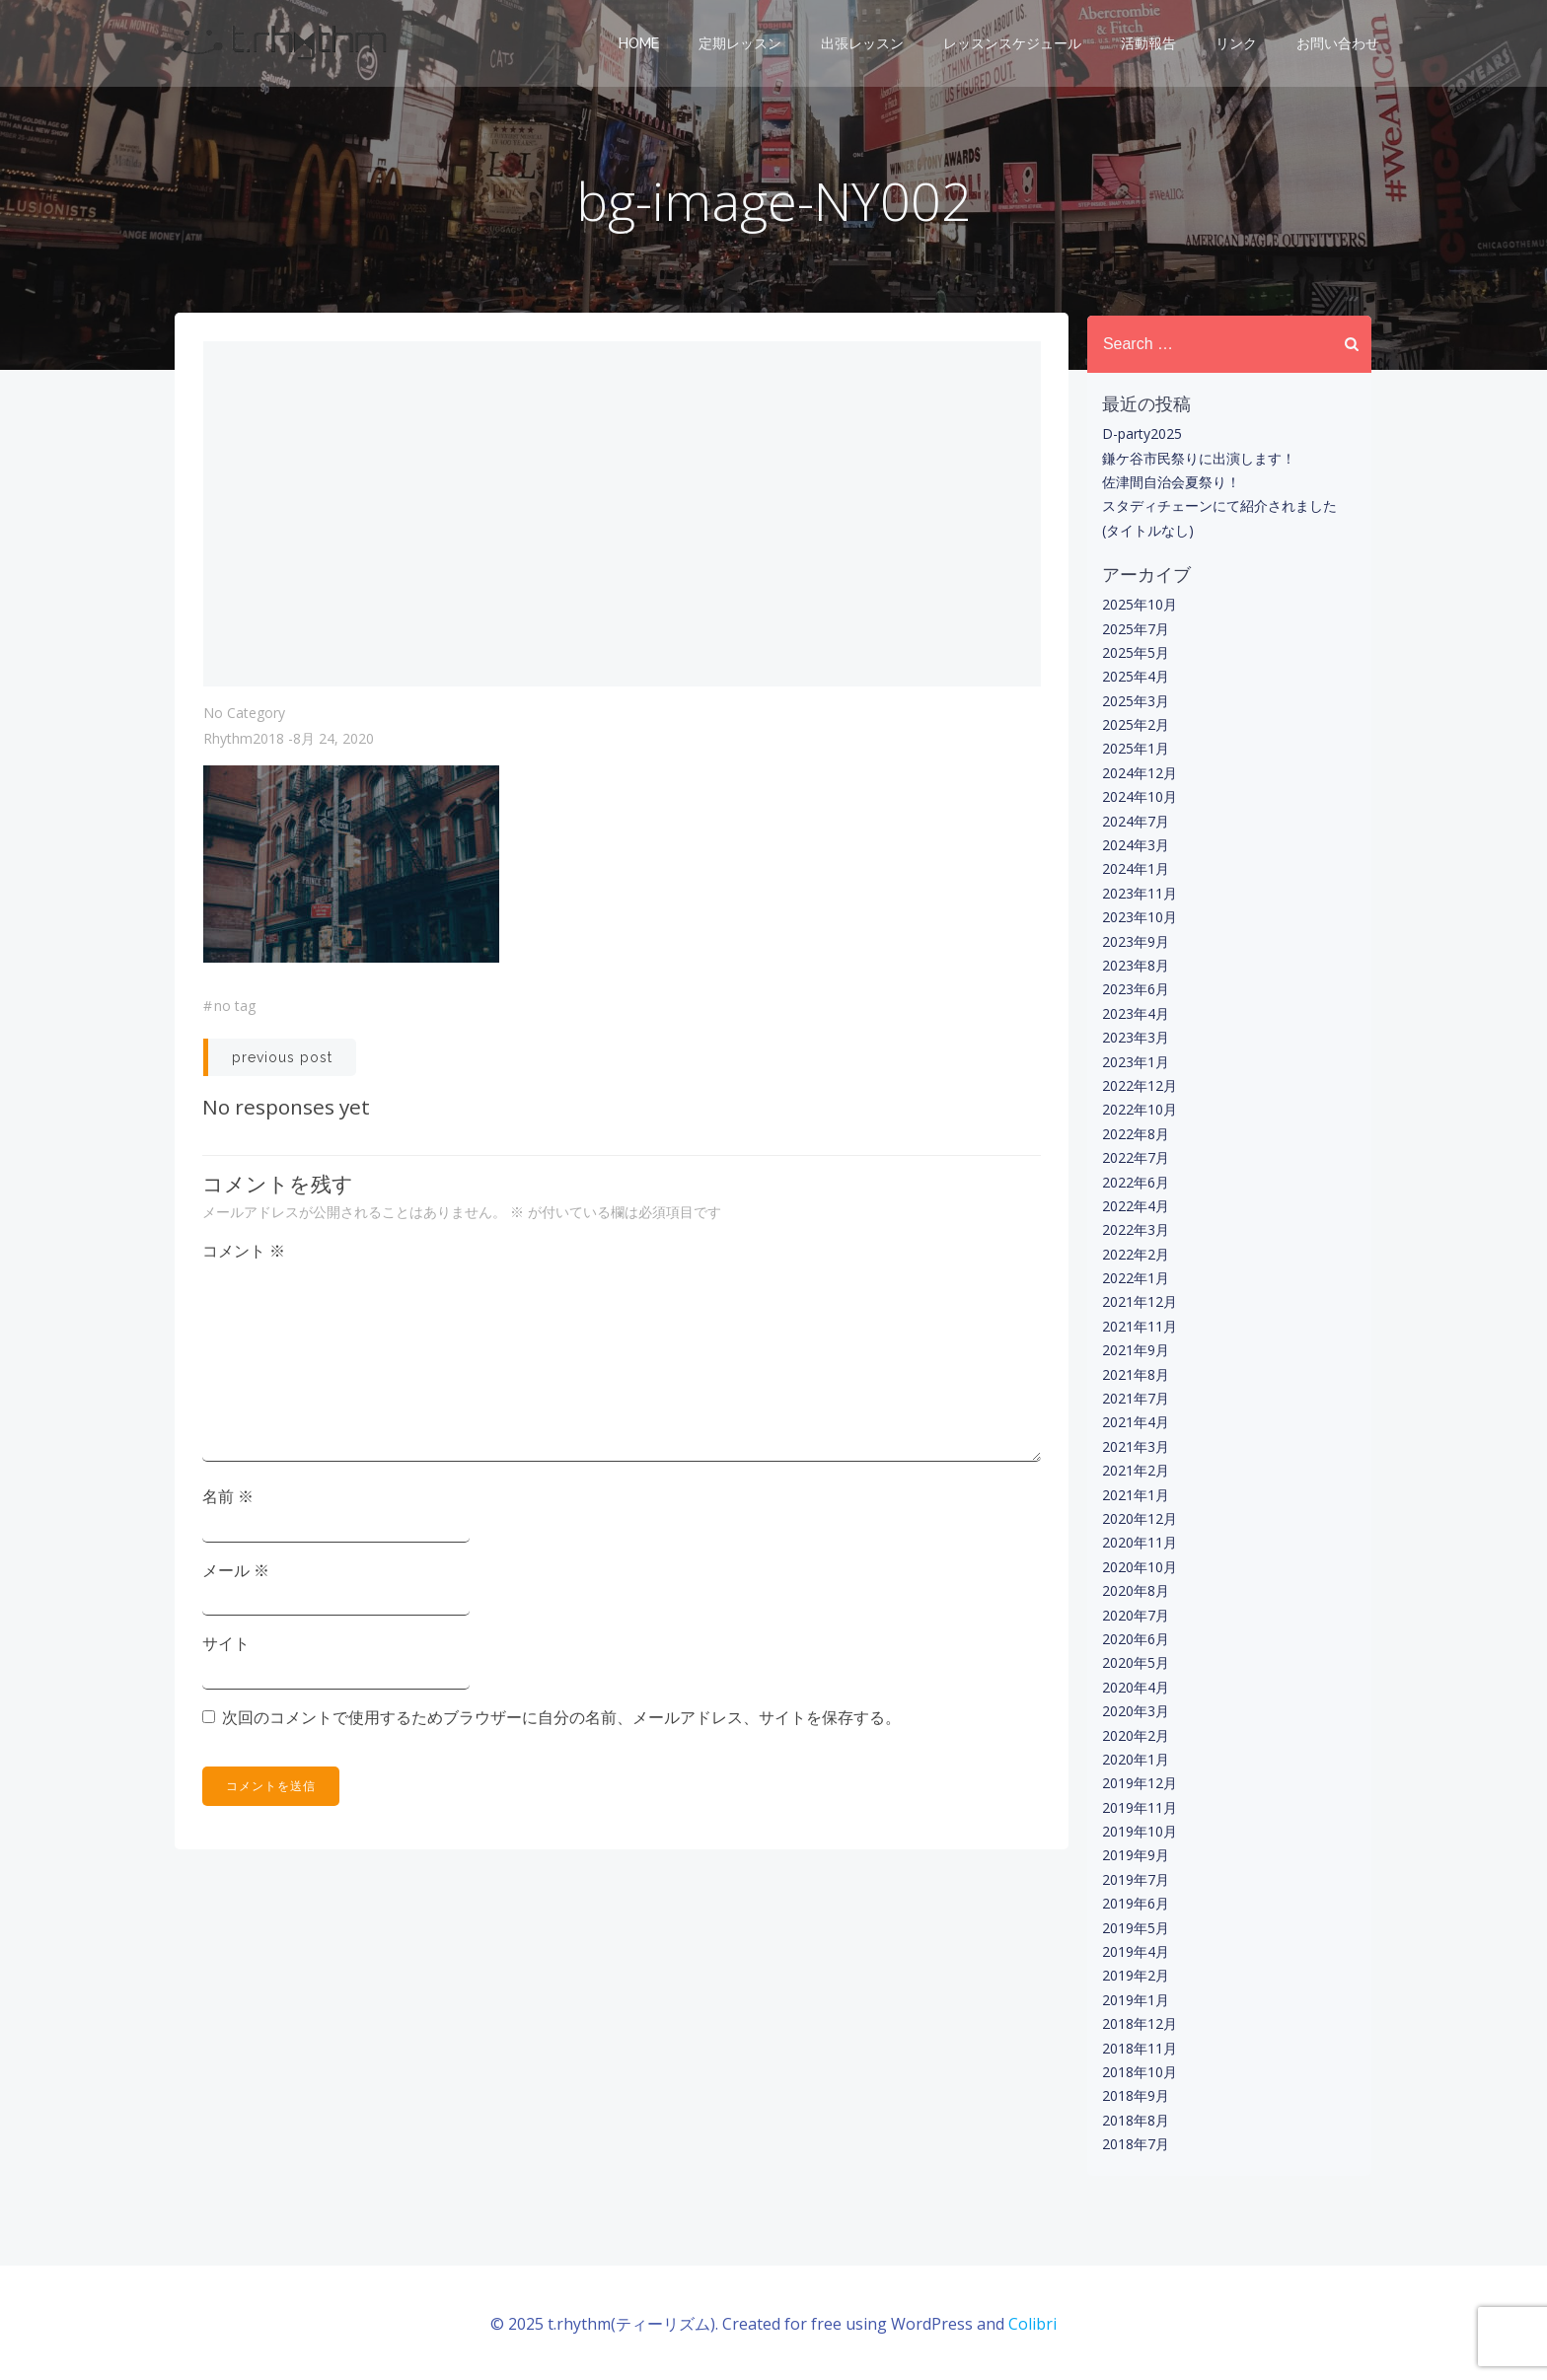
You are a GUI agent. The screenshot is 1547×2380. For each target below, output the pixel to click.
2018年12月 (1137, 2023)
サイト (227, 1648)
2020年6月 (1133, 1638)
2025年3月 (1133, 699)
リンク (1238, 44)
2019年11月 (1137, 1806)
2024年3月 (1133, 844)
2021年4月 (1133, 1421)
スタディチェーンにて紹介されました (1217, 505)
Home (641, 44)
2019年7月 (1133, 1878)
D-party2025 (1140, 433)
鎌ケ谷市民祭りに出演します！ (1196, 457)
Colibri (1032, 2321)
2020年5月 (1133, 1662)
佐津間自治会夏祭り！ (1169, 481)
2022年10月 (1137, 1109)
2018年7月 (1133, 2143)
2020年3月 (1133, 1710)
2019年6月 (1133, 1903)
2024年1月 (1133, 868)
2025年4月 (1133, 676)
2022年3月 (1133, 1229)
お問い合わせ (1339, 44)
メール (236, 1574)
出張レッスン (864, 44)
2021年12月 (1137, 1301)
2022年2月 (1133, 1253)
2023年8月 (1133, 965)
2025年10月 (1137, 604)
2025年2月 (1133, 724)
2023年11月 (1137, 892)
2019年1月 (1133, 1998)
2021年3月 (1133, 1445)
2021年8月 (1133, 1373)
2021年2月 (1133, 1470)
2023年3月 (1133, 1037)
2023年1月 (1133, 1060)
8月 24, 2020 (333, 743)
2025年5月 (1133, 652)
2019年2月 (1133, 1975)
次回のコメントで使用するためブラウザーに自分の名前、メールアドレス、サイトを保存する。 (562, 1721)
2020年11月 (1137, 1542)
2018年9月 (1133, 2095)
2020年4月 (1133, 1686)
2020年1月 (1133, 1759)
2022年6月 (1133, 1181)
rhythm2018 (243, 743)
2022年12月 (1137, 1085)
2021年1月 (1133, 1493)
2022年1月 (1133, 1277)
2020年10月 (1137, 1565)
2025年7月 (1133, 627)
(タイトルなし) (1146, 529)
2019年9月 (1133, 1854)
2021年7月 (1133, 1398)
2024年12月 (1137, 772)
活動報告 (1150, 44)
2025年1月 (1133, 748)
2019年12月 (1137, 1782)
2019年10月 (1137, 1831)
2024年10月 (1137, 796)
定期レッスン (741, 44)
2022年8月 (1133, 1132)
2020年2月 (1133, 1734)
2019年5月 (1133, 1926)
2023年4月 (1133, 1012)
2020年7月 (1133, 1614)
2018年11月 (1137, 2047)
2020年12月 (1137, 1518)
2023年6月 (1133, 988)
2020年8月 (1133, 1590)
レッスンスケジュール (1014, 44)
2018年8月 (1133, 2119)
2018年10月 (1137, 2071)
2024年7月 (1133, 820)
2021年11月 (1137, 1325)
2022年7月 (1133, 1157)
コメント (244, 1254)
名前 (229, 1501)
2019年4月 (1133, 1951)
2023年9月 (1133, 940)
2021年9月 (1133, 1349)
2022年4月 (1133, 1205)
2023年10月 (1137, 916)
